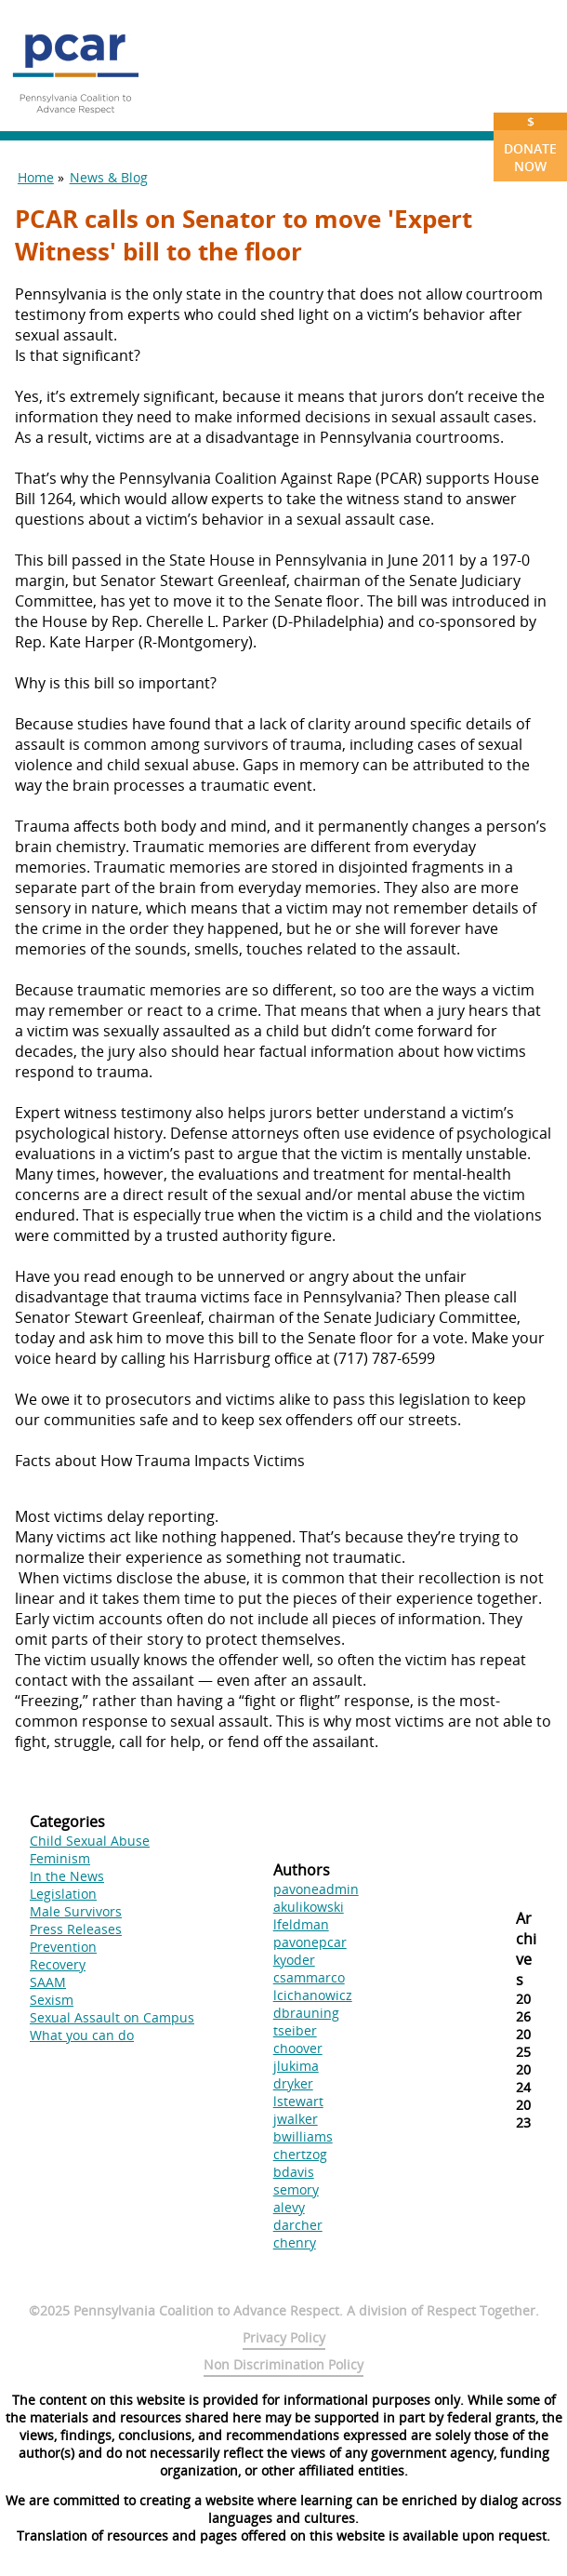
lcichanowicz (312, 1995)
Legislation (63, 1893)
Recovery (58, 1964)
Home (36, 177)
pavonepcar (310, 1942)
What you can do (82, 2035)
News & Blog (109, 177)
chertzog (300, 2154)
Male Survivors (76, 1911)
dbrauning (306, 2013)
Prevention (63, 1946)
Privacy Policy (284, 2337)
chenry (294, 2242)
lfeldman (301, 1924)
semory (296, 2189)
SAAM (48, 1982)
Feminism (60, 1858)
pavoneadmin (316, 1889)
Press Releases (76, 1929)
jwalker (295, 2119)
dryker (293, 2083)
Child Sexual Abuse (90, 1840)
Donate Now (530, 144)
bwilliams (303, 2136)
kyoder (294, 1960)
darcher (298, 2225)
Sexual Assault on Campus (112, 2017)
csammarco (309, 1977)
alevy (289, 2207)
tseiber (295, 2030)
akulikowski (308, 1906)
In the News (67, 1876)
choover (298, 2048)
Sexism (51, 2000)
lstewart (298, 2101)
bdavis (293, 2172)
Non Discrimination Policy (283, 2364)
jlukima (296, 2066)
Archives (526, 1949)
